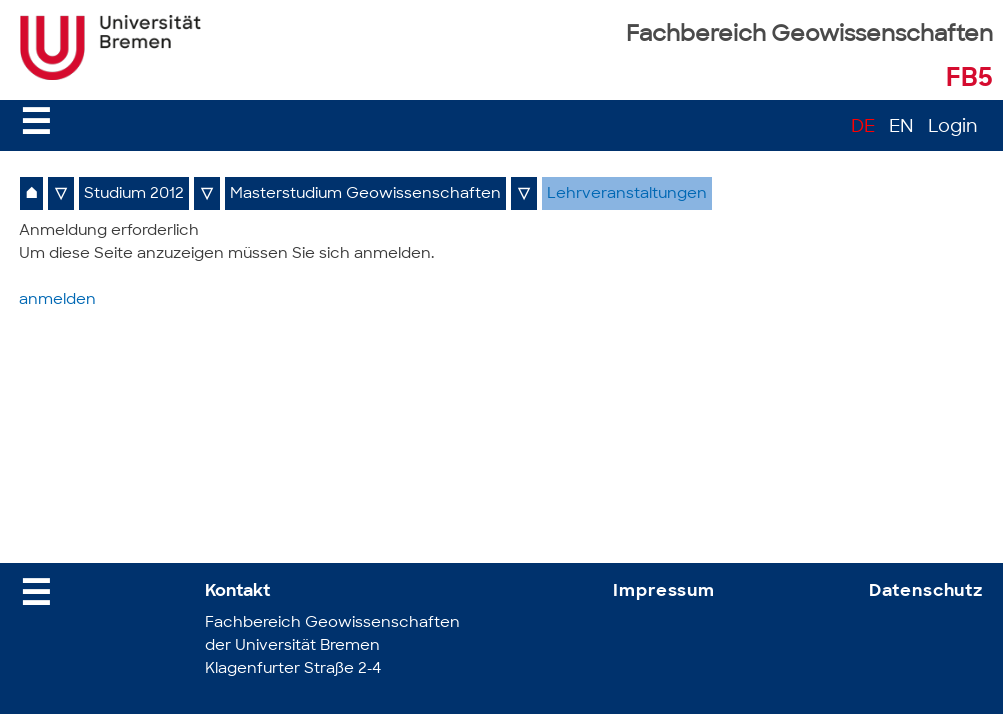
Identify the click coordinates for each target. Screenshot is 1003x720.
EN (901, 127)
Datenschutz (926, 591)
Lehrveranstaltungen (627, 194)
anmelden (57, 300)
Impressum (664, 591)
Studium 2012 (134, 194)
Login (953, 127)
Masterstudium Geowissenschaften (365, 194)
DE (863, 127)
